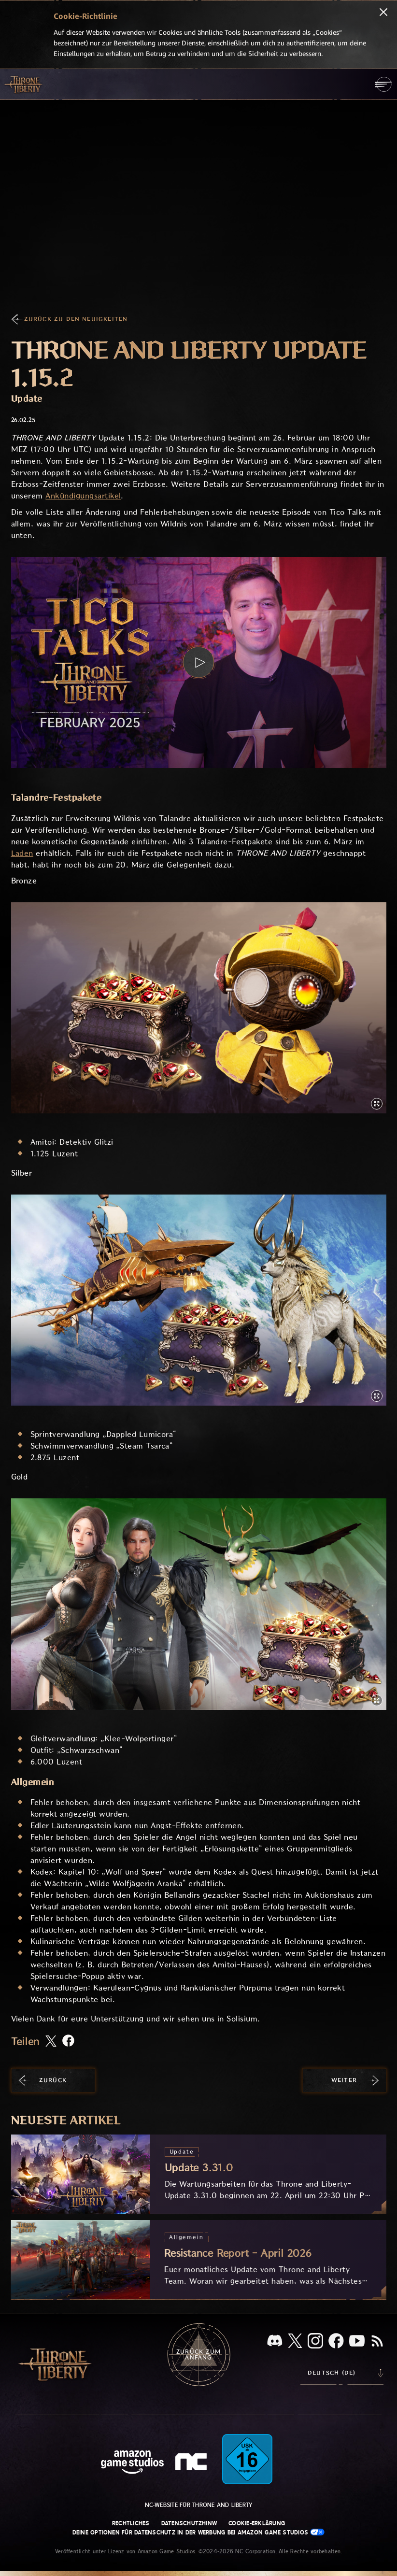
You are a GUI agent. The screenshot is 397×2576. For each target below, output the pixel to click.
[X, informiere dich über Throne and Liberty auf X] (295, 2341)
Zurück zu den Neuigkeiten (76, 319)
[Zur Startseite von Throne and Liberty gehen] (24, 84)
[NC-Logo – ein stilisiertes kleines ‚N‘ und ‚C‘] (192, 2463)
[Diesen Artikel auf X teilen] (51, 2042)
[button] (198, 662)
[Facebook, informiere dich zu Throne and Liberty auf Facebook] (336, 2341)
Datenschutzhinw (189, 2523)
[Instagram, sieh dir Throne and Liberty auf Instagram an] (315, 2341)
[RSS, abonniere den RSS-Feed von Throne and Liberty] (377, 2341)
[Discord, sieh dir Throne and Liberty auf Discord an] (275, 2341)
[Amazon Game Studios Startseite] (132, 2463)
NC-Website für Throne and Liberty (199, 2505)
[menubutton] (383, 84)
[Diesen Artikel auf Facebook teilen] (68, 2042)
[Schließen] (383, 13)
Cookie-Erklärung (256, 2523)
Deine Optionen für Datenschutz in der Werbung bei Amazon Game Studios (198, 2532)
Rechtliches (131, 2523)
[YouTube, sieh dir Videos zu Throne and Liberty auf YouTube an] (357, 2341)
